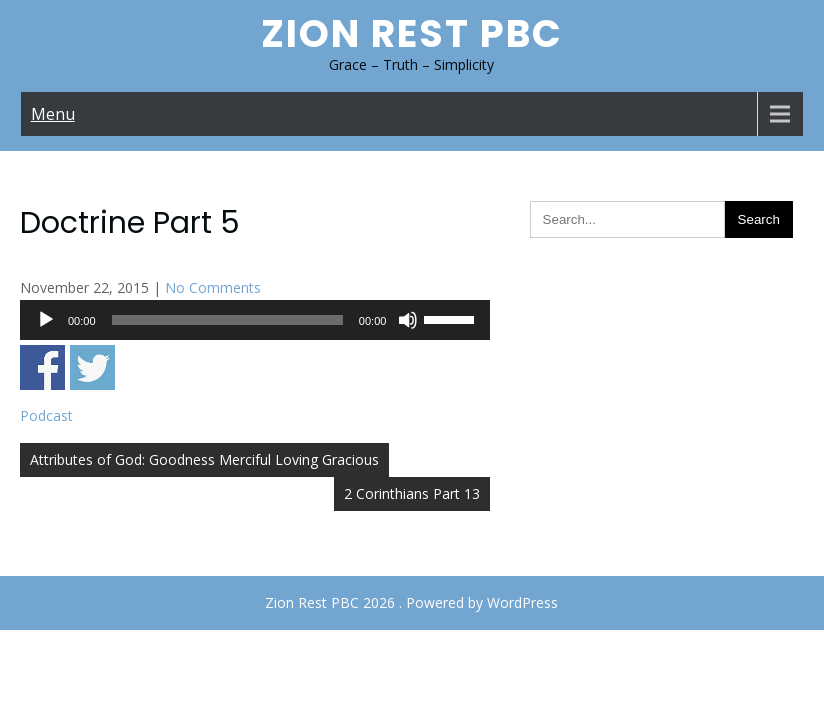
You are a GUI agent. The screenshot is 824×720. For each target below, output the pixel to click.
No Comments (213, 287)
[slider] (227, 320)
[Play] (46, 320)
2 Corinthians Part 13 (412, 493)
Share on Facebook (42, 367)
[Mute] (408, 320)
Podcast (46, 415)
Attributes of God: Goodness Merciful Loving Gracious (204, 459)
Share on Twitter (92, 367)
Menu (53, 114)
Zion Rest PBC (412, 33)
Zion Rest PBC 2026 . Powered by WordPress (411, 602)
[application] (255, 320)
